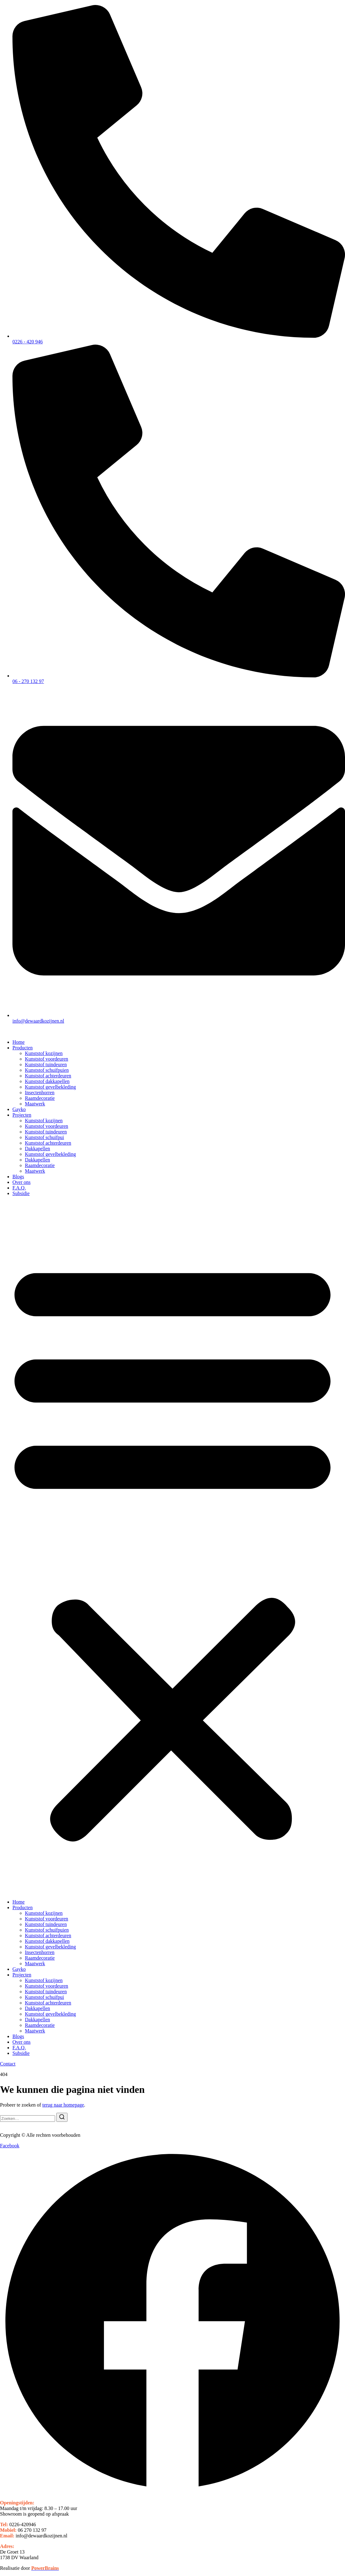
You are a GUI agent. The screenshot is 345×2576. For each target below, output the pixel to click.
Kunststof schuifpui (44, 1137)
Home (18, 1042)
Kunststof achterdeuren (48, 1075)
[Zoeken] (62, 2117)
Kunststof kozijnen (44, 1053)
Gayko (19, 1109)
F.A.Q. (19, 1187)
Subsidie (21, 1193)
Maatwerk (35, 1103)
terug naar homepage (63, 2104)
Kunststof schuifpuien (47, 1070)
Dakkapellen (37, 1148)
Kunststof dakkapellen (47, 1081)
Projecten (21, 1115)
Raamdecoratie (40, 1098)
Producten (22, 1047)
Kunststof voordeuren (46, 1059)
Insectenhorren (39, 1092)
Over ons (21, 1182)
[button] (172, 1547)
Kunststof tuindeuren (46, 1064)
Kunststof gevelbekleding (50, 1087)
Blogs (18, 1176)
